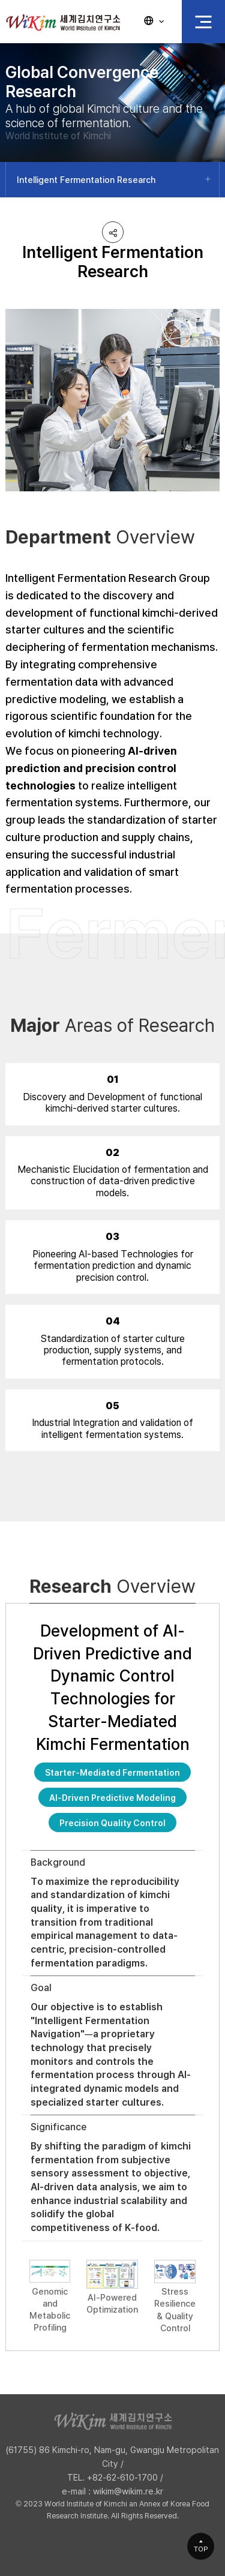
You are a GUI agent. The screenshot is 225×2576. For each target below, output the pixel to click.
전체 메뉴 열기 (203, 21)
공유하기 (113, 232)
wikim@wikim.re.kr (128, 2491)
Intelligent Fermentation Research (86, 180)
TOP (201, 2549)
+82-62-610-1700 (122, 2477)
